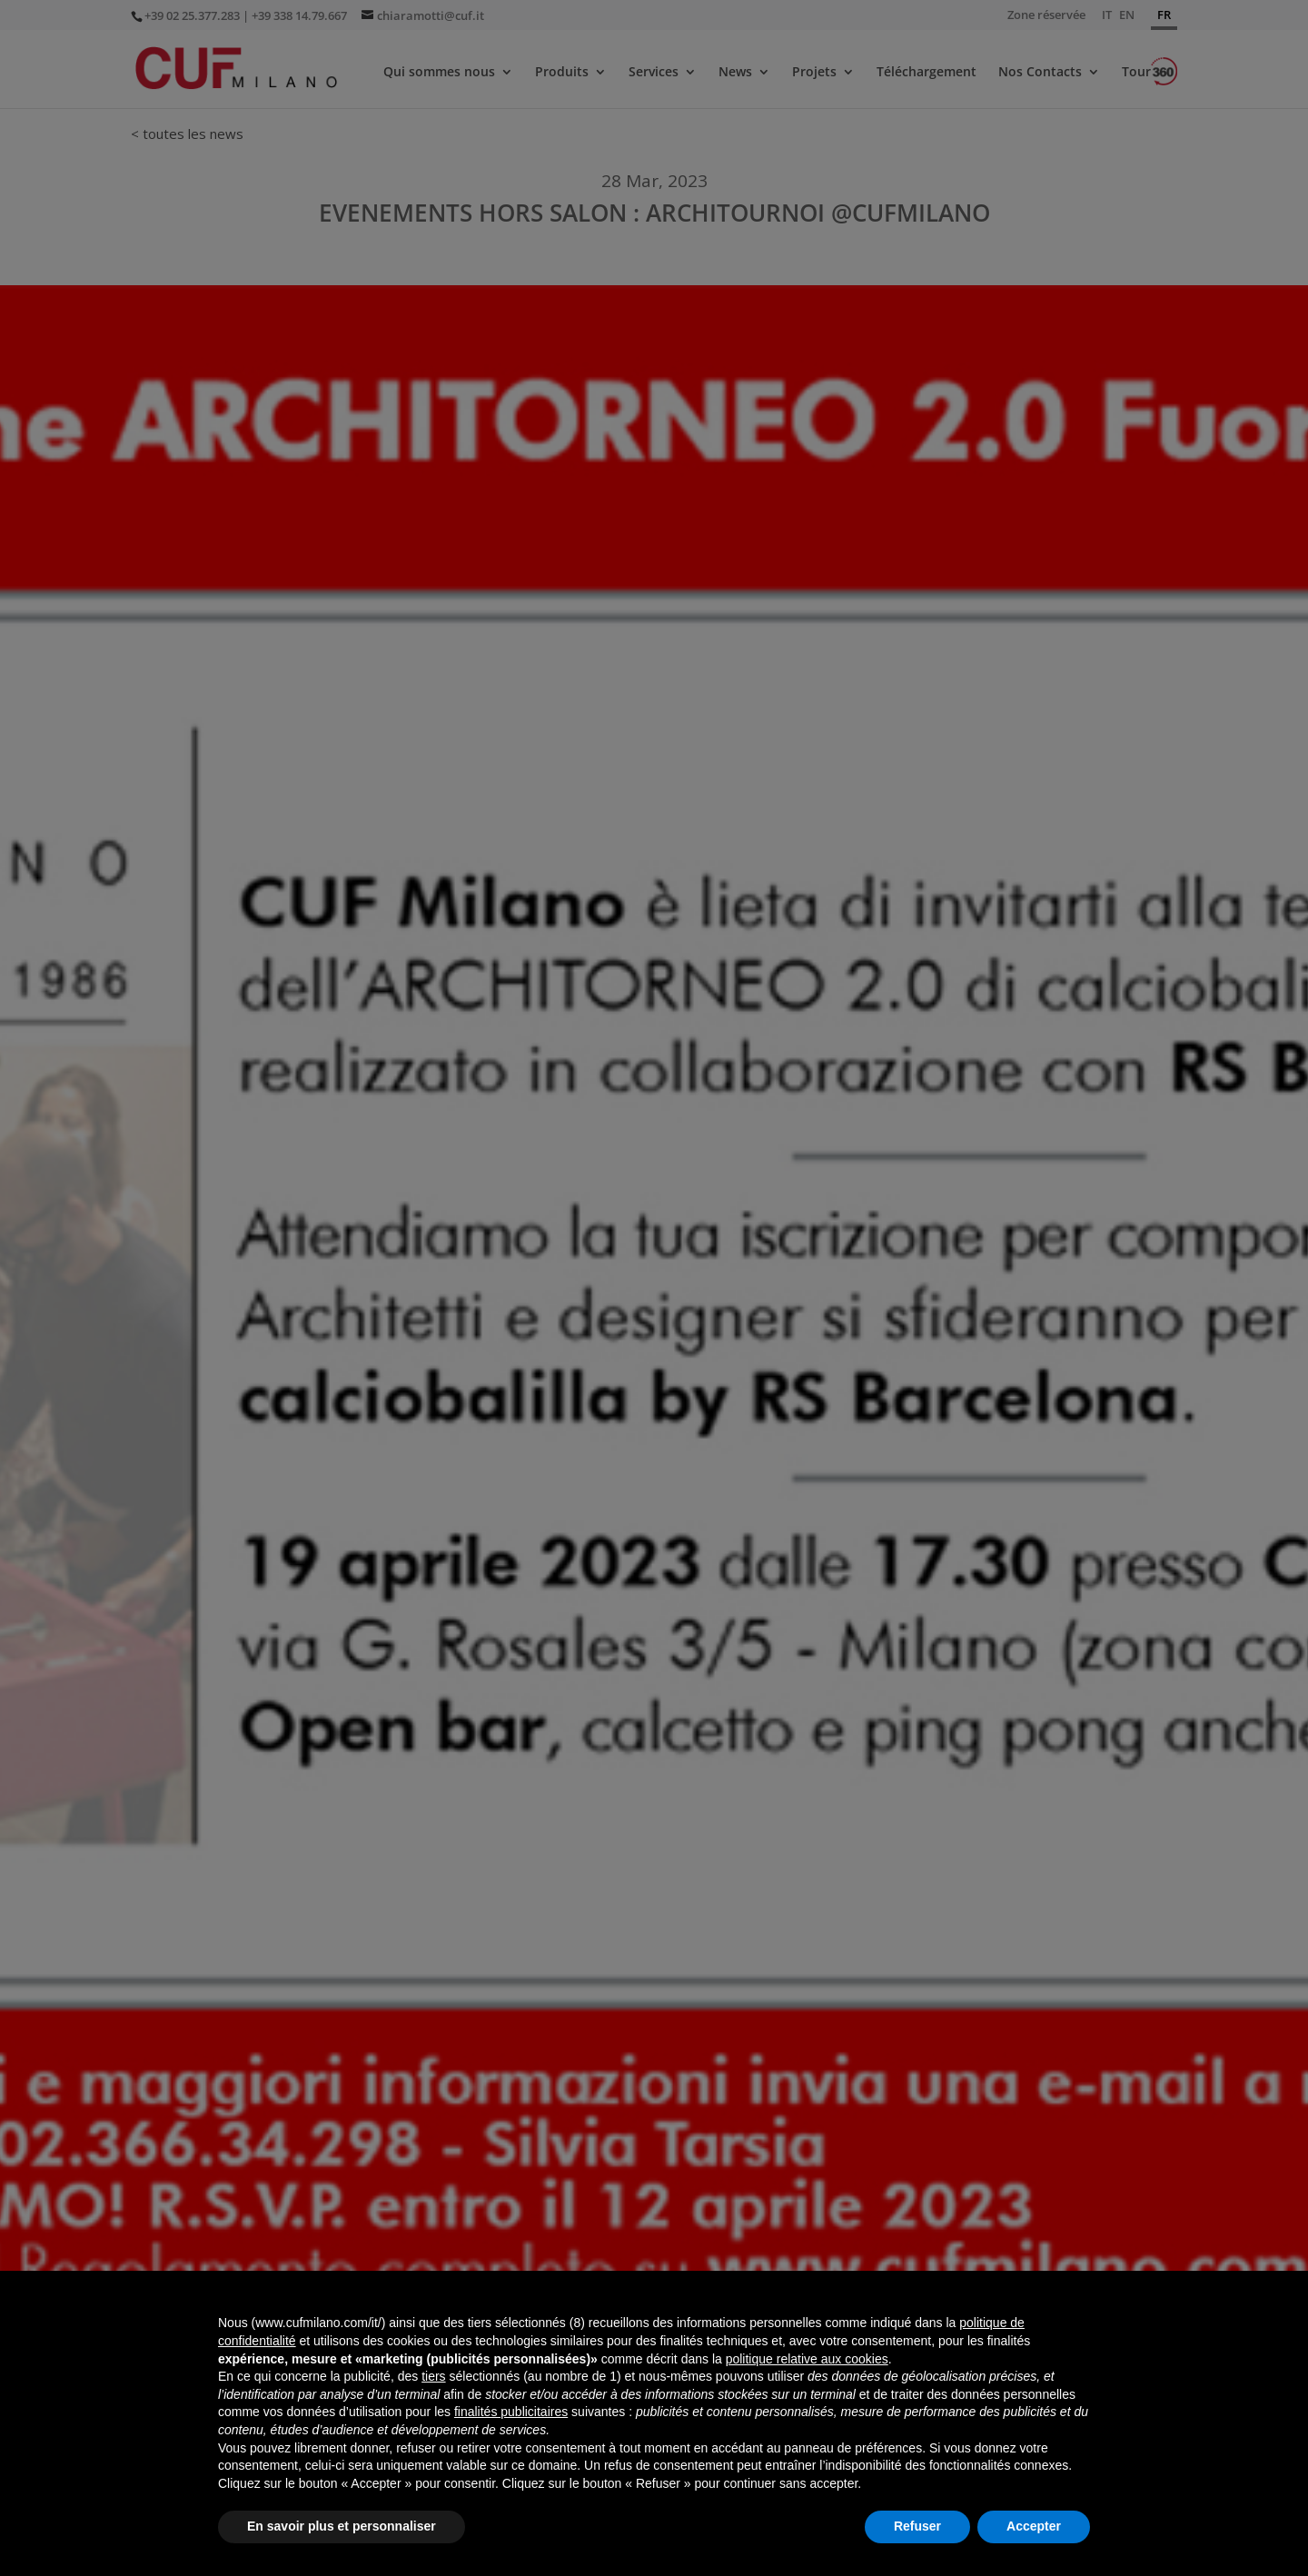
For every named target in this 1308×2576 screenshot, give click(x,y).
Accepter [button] (1033, 2526)
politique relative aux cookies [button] (807, 2359)
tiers (433, 2376)
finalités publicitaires (511, 2411)
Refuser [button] (917, 2526)
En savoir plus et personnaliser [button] (341, 2526)
